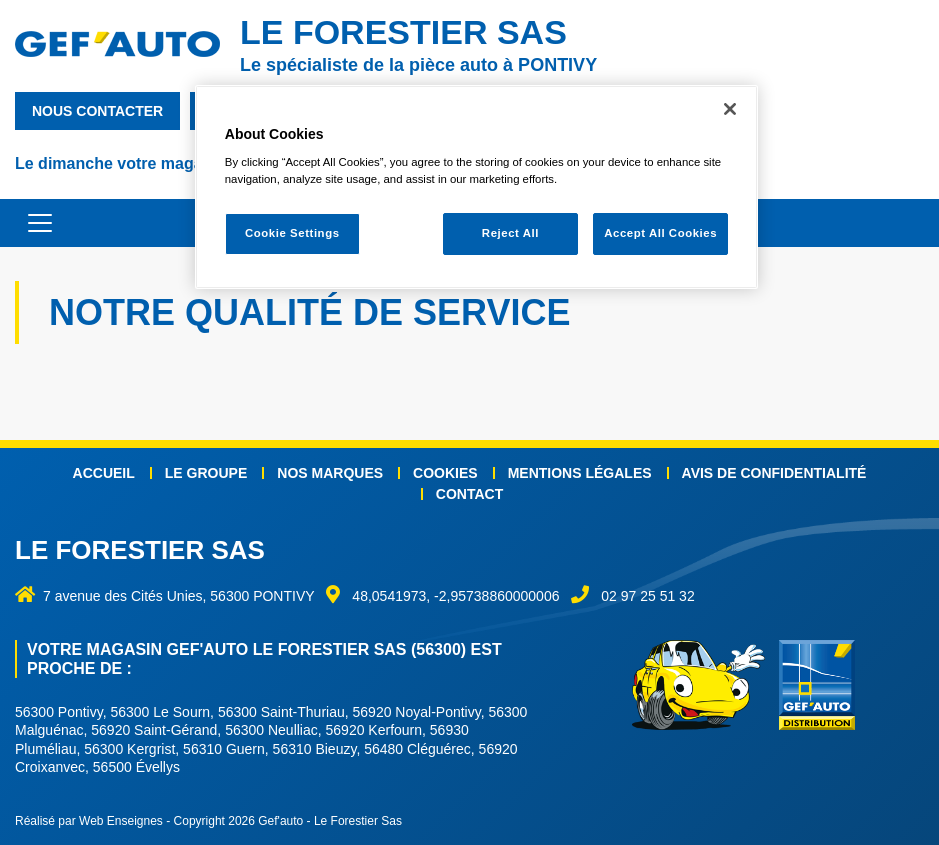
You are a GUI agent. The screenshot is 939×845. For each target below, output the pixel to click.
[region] (476, 187)
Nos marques (330, 473)
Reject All (510, 233)
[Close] (730, 109)
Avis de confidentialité (774, 473)
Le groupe (206, 473)
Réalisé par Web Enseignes (89, 821)
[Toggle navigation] (30, 223)
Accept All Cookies (660, 233)
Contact (469, 494)
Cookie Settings (292, 233)
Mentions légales (580, 473)
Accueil (104, 473)
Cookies (445, 473)
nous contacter (97, 111)
